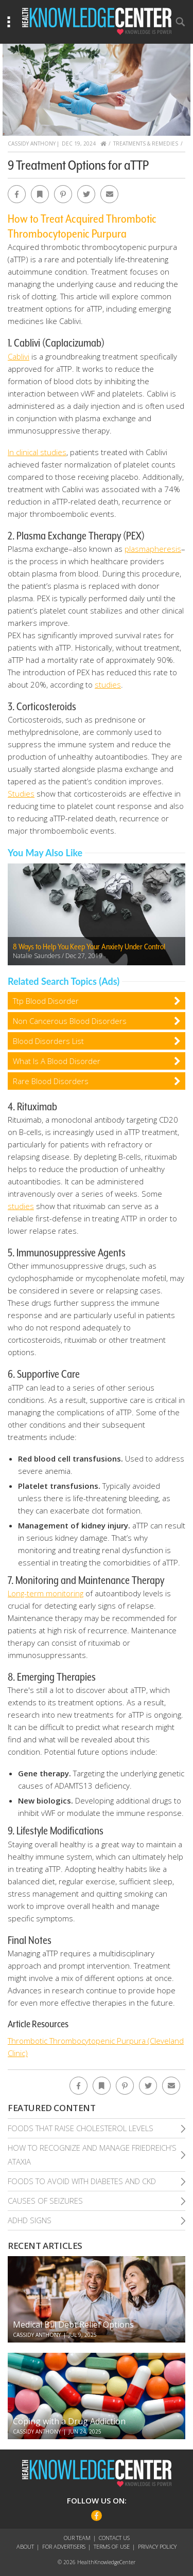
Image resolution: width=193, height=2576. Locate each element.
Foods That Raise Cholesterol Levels (80, 2128)
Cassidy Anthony (32, 143)
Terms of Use (112, 2546)
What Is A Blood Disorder (56, 1061)
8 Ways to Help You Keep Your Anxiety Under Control (89, 946)
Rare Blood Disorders (51, 1081)
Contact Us (114, 2538)
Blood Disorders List (48, 1041)
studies (108, 684)
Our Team (77, 2538)
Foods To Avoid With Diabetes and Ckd (82, 2181)
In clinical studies (37, 452)
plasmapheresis (153, 549)
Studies (21, 793)
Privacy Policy (157, 2546)
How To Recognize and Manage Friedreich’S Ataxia (92, 2154)
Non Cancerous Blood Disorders (70, 1021)
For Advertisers (63, 2546)
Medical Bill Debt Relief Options (73, 2324)
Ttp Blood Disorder (46, 1001)
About (25, 2546)
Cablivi (18, 356)
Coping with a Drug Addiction (69, 2421)
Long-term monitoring (45, 1593)
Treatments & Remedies (145, 143)
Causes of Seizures (45, 2200)
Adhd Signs (29, 2220)
